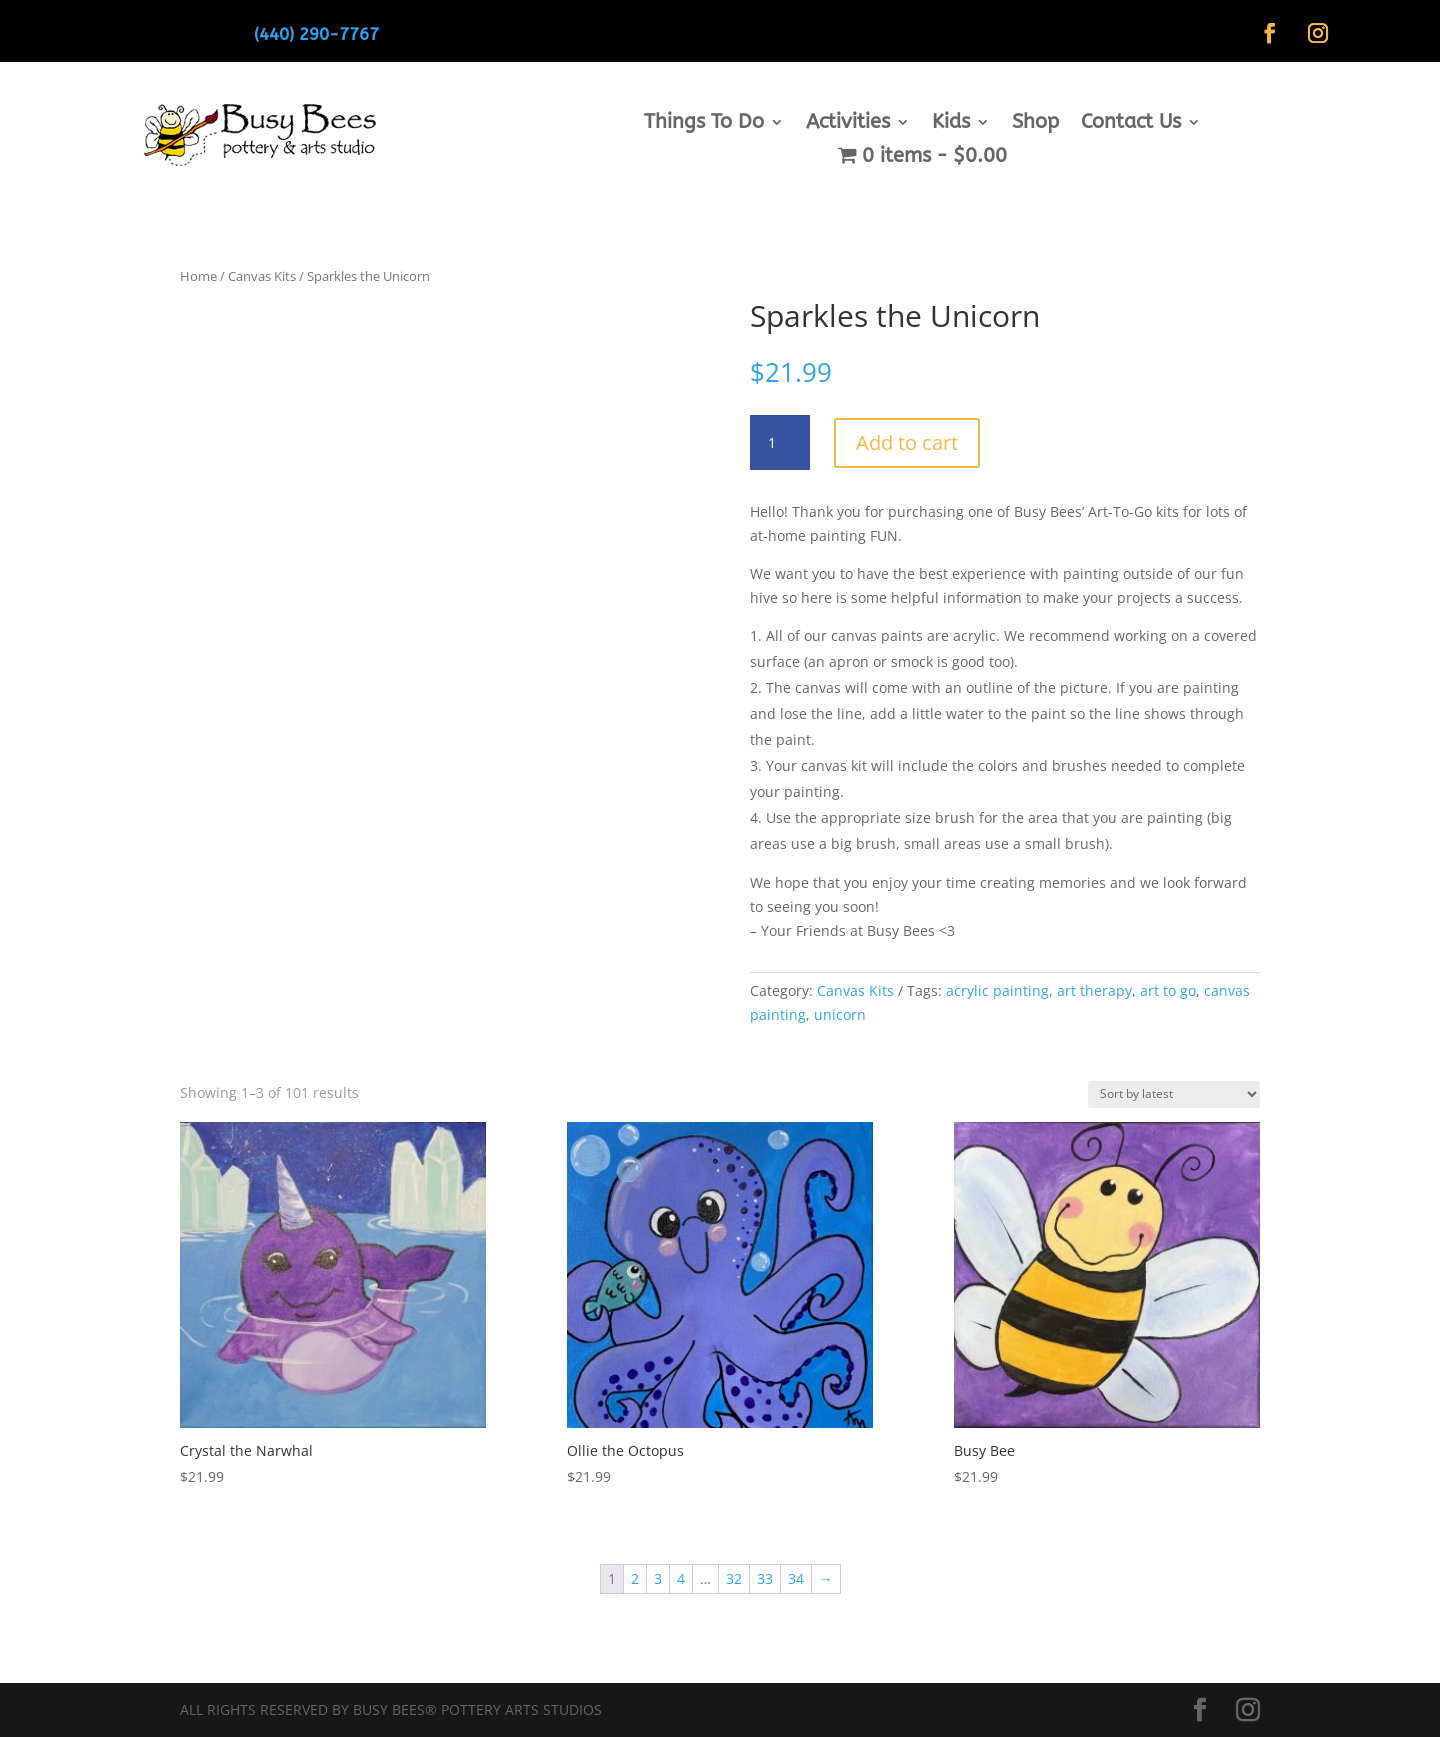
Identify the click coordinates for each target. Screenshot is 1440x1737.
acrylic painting (997, 990)
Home (198, 276)
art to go (1168, 990)
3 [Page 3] (658, 1578)
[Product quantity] (780, 443)
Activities (848, 124)
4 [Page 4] (681, 1578)
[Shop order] (1174, 1094)
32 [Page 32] (734, 1578)
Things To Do (704, 124)
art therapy (1094, 990)
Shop (1035, 124)
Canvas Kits (262, 276)
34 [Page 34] (796, 1578)
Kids (951, 124)
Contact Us (1131, 124)
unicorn (840, 1014)
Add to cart (907, 442)
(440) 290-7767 (316, 34)
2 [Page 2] (635, 1578)
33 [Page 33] (765, 1578)
